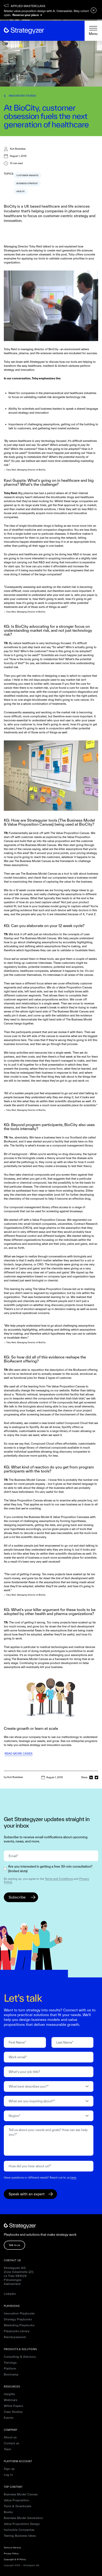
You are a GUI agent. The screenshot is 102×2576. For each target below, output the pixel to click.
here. (73, 2177)
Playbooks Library (17, 2331)
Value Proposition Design (22, 2523)
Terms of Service (12, 2547)
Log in (8, 2474)
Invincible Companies (19, 2529)
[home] (24, 30)
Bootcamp (11, 2374)
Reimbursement (15, 2337)
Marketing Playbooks (19, 2325)
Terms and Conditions (59, 1878)
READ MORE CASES (19, 1753)
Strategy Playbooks (18, 2319)
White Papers (13, 2405)
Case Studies (13, 2411)
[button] (93, 31)
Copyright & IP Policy (15, 2559)
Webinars (10, 2400)
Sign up (9, 2468)
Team (7, 2449)
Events (8, 2417)
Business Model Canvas (21, 2494)
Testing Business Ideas (20, 2535)
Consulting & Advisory (20, 2356)
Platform (10, 2368)
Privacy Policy (11, 2553)
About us (10, 2437)
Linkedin (10, 2293)
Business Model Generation (23, 2518)
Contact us (11, 2443)
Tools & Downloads (17, 2506)
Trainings (10, 2362)
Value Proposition (16, 2500)
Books (8, 2512)
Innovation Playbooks (19, 2313)
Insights (9, 2394)
